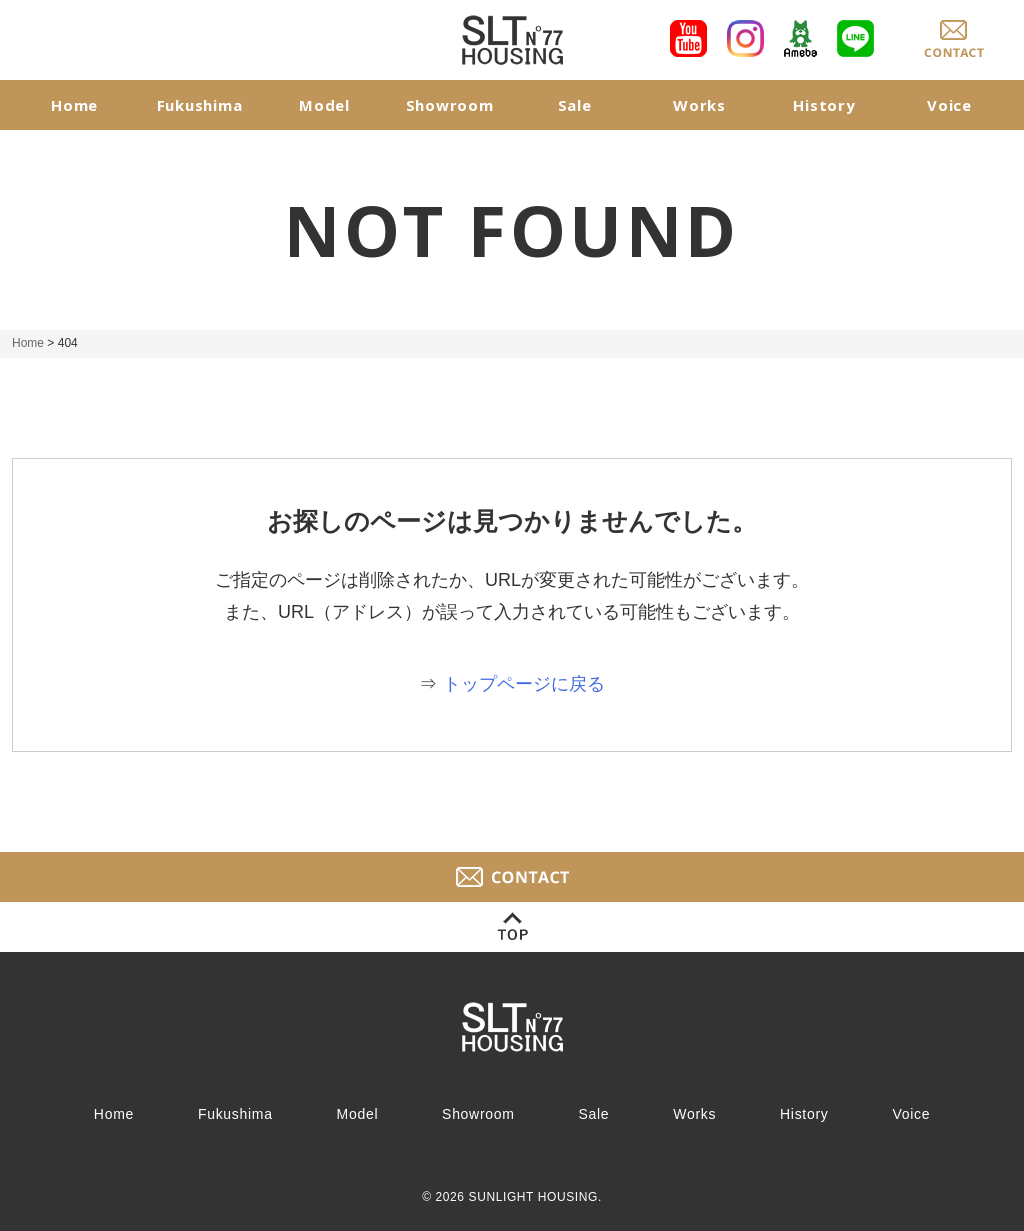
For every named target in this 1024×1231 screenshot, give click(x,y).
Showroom (450, 105)
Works (699, 105)
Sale (575, 105)
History (824, 105)
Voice (949, 105)
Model (324, 105)
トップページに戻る (524, 684)
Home (74, 105)
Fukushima (200, 105)
